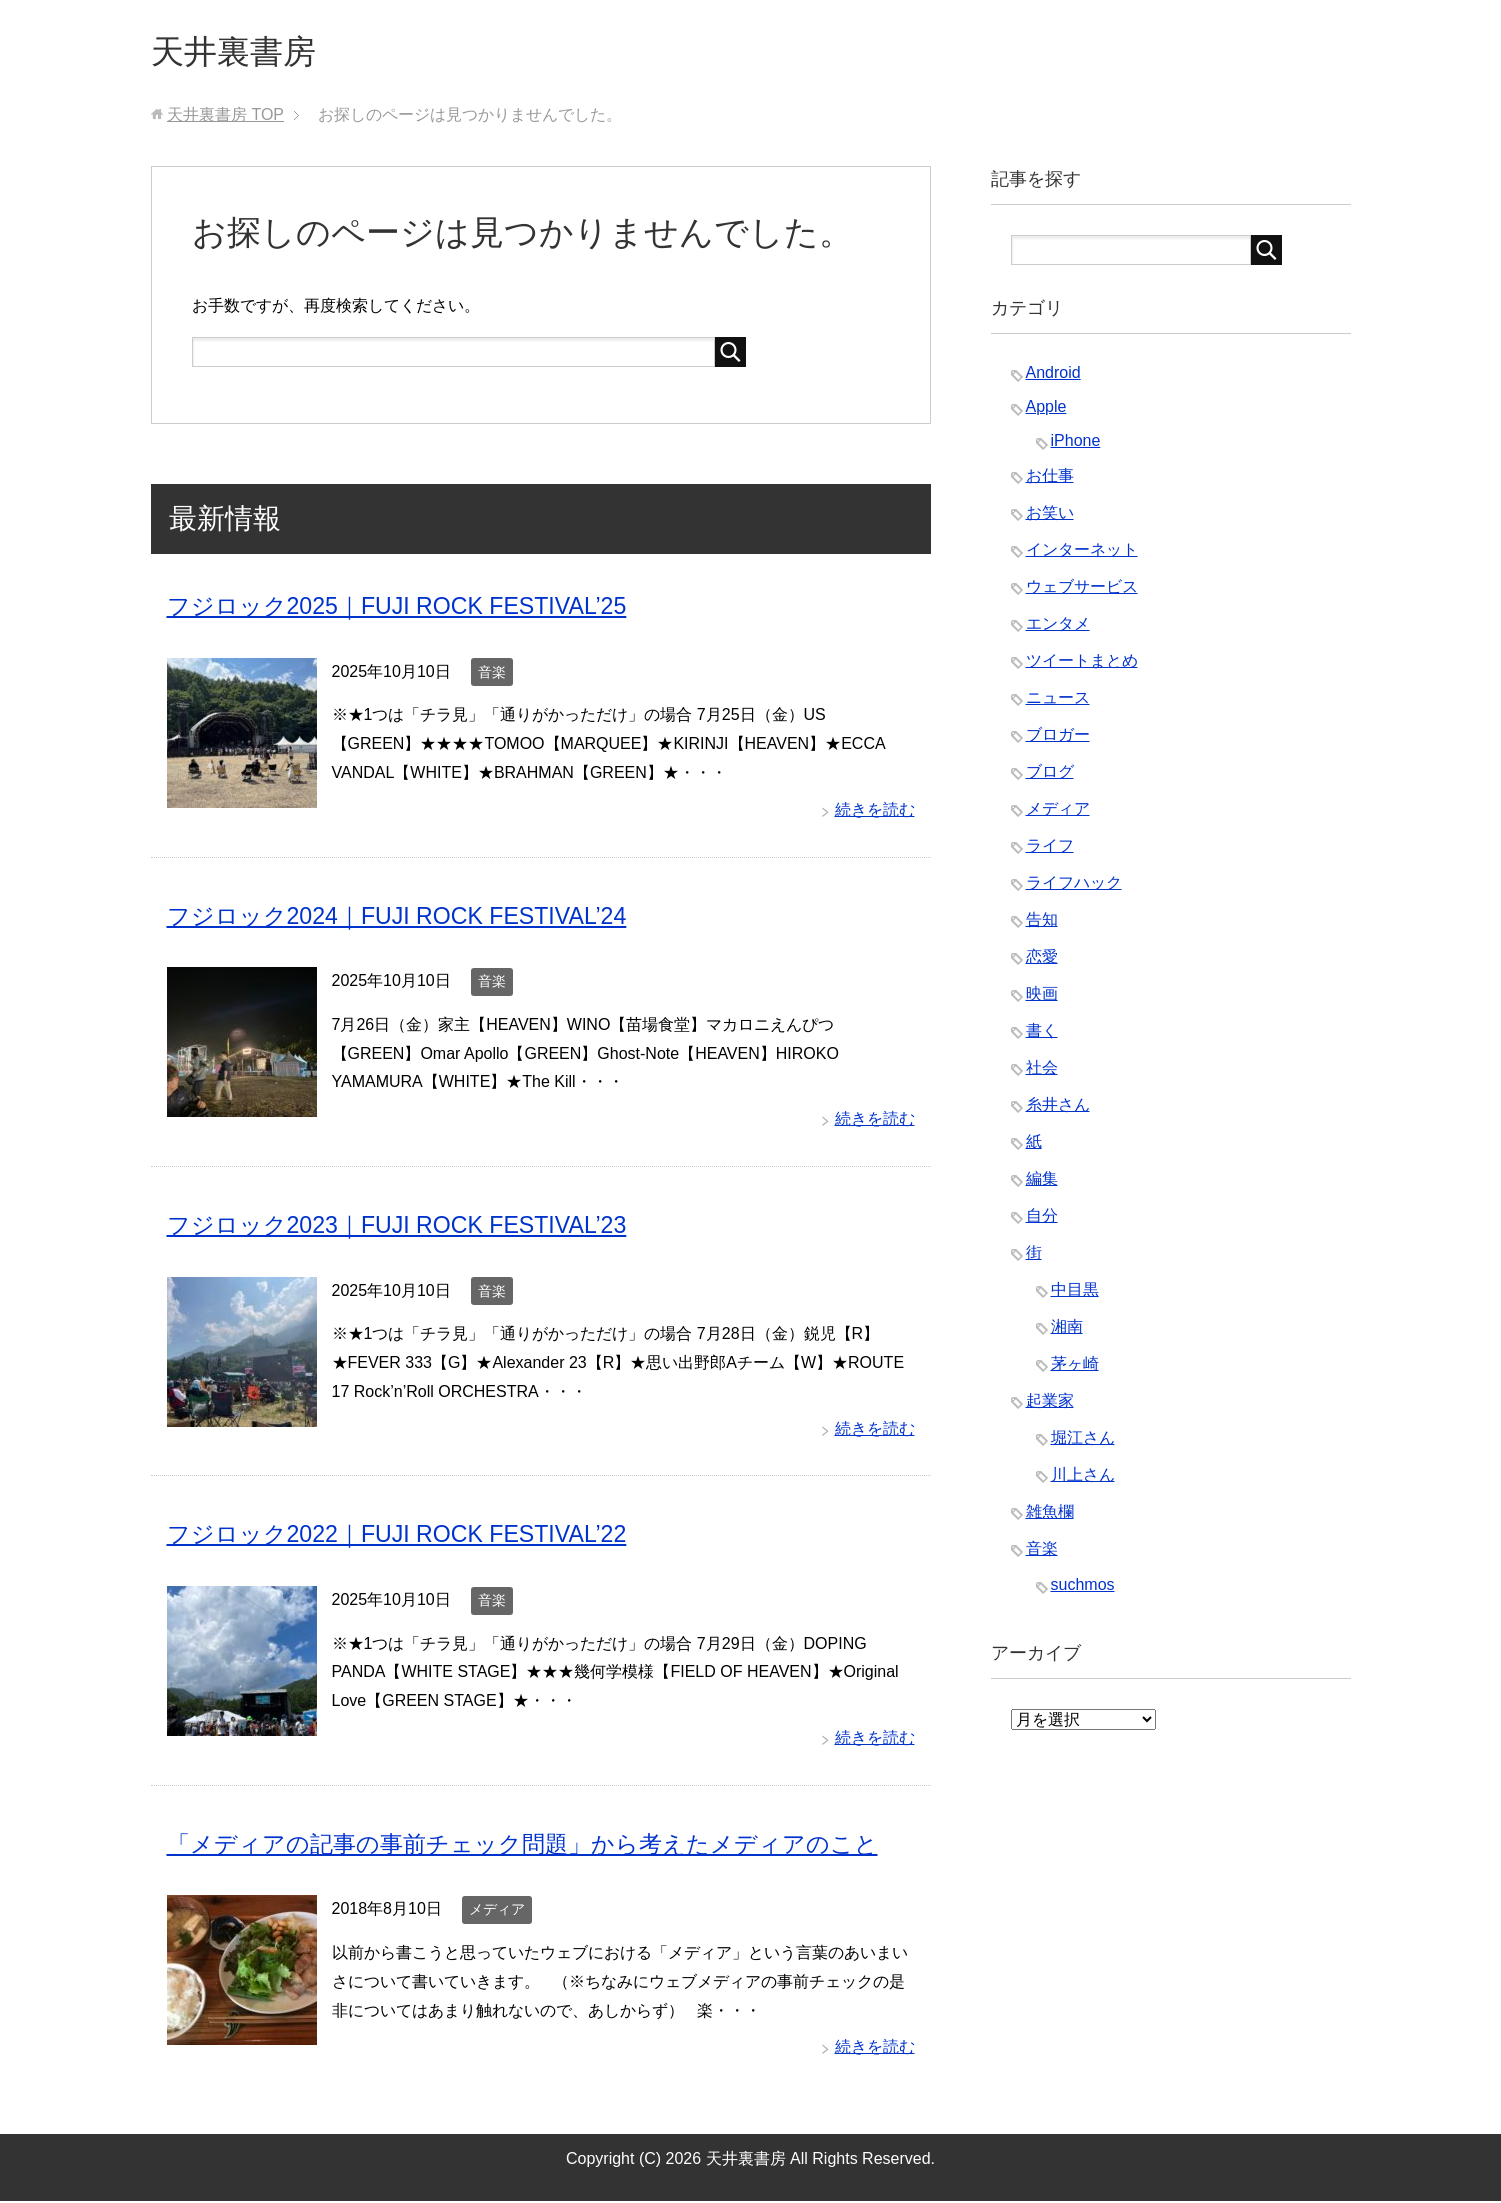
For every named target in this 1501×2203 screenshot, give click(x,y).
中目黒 (1075, 1293)
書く (1042, 1034)
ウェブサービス (1082, 590)
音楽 (492, 675)
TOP (225, 118)
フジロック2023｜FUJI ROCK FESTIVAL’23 (406, 1227)
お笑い (1050, 516)
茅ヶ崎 (1075, 1367)
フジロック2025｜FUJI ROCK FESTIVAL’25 (406, 609)
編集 (1042, 1182)
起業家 (1050, 1404)
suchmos (1083, 1588)
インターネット (1082, 553)
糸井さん (1058, 1108)
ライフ (1050, 849)
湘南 (1067, 1330)
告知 (1042, 923)
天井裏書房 (241, 53)
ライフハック (1074, 886)
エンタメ (1058, 627)
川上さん (1083, 1478)
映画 (1042, 997)
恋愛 (1042, 960)
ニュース (1058, 701)
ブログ (1050, 775)
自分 (1042, 1219)
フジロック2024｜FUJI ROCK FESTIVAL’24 (406, 918)
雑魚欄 (1050, 1515)
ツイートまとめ (1082, 664)
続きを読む (875, 812)
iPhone (1076, 444)
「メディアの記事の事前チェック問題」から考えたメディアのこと (537, 1845)
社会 (1042, 1071)
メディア (497, 1911)
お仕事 (1050, 479)
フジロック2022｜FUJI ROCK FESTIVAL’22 (406, 1536)
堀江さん (1083, 1441)
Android (1053, 376)
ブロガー (1058, 738)
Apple (1046, 410)
